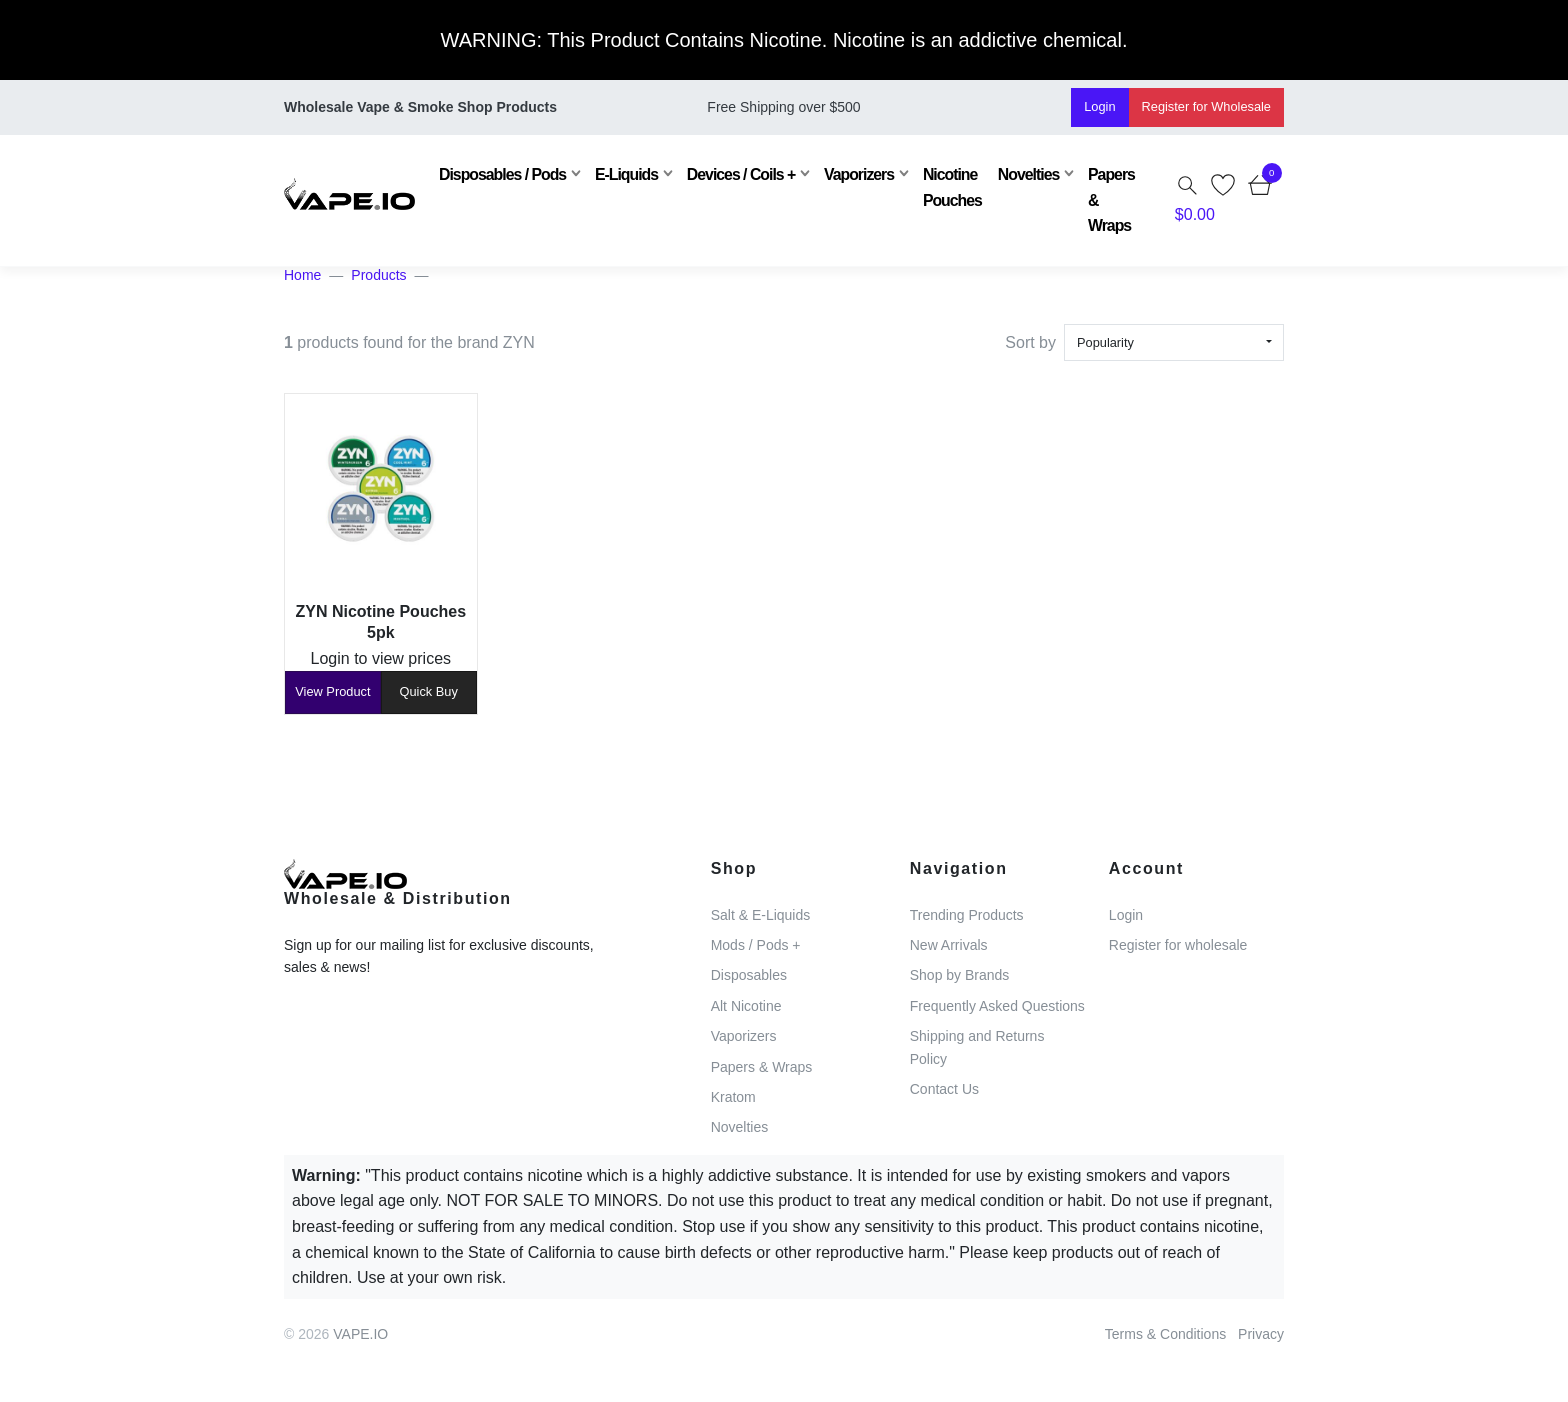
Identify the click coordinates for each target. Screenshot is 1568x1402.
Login (1099, 106)
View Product (332, 691)
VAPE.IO (360, 1334)
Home (302, 275)
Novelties (1017, 174)
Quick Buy (429, 691)
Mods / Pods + (756, 945)
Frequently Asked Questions (997, 1006)
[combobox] (1174, 342)
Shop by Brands (960, 975)
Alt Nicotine (746, 1006)
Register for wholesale (1178, 945)
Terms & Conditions (1165, 1334)
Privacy (1261, 1334)
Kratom (733, 1097)
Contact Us (944, 1089)
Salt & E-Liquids (761, 915)
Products (378, 275)
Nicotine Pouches (941, 187)
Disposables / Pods (491, 174)
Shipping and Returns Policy (977, 1047)
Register (1206, 106)
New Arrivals (949, 945)
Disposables (749, 975)
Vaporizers (848, 174)
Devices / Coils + (730, 174)
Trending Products (967, 915)
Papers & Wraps (1100, 200)
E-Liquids (615, 174)
